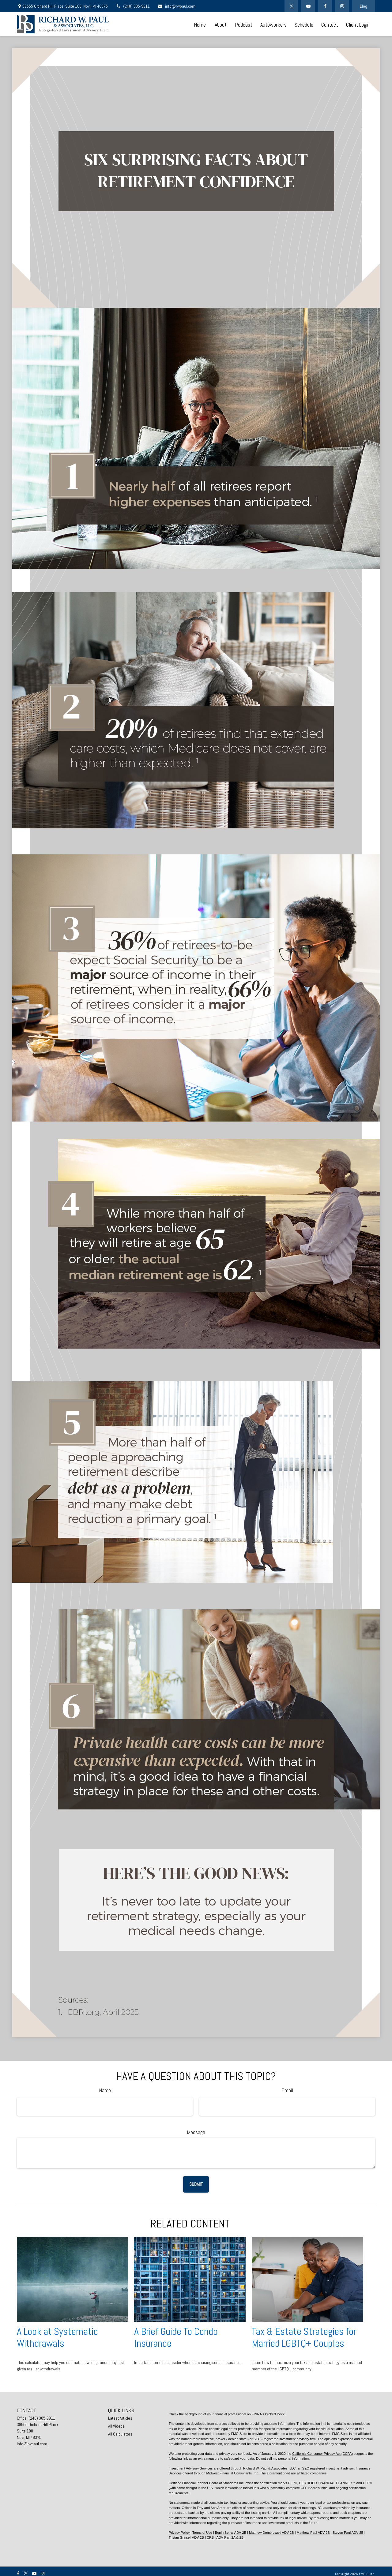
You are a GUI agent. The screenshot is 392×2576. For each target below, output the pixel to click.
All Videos (116, 2426)
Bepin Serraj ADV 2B (230, 2532)
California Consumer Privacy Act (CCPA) (322, 2453)
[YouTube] (308, 6)
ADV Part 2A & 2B (230, 2537)
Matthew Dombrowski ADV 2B (271, 2532)
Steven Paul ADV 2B (348, 2532)
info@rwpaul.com (176, 6)
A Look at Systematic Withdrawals (57, 2337)
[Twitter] (291, 6)
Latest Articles (120, 2418)
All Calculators (120, 2434)
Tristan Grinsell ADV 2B (186, 2537)
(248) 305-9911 (132, 6)
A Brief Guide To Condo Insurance (176, 2337)
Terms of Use (202, 2532)
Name (105, 2090)
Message (196, 2132)
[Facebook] (325, 6)
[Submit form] (196, 2184)
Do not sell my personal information (282, 2458)
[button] (200, 24)
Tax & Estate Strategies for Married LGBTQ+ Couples (304, 2337)
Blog (363, 6)
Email (287, 2090)
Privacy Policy (179, 2532)
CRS (210, 2537)
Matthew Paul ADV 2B (313, 2532)
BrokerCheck (275, 2414)
